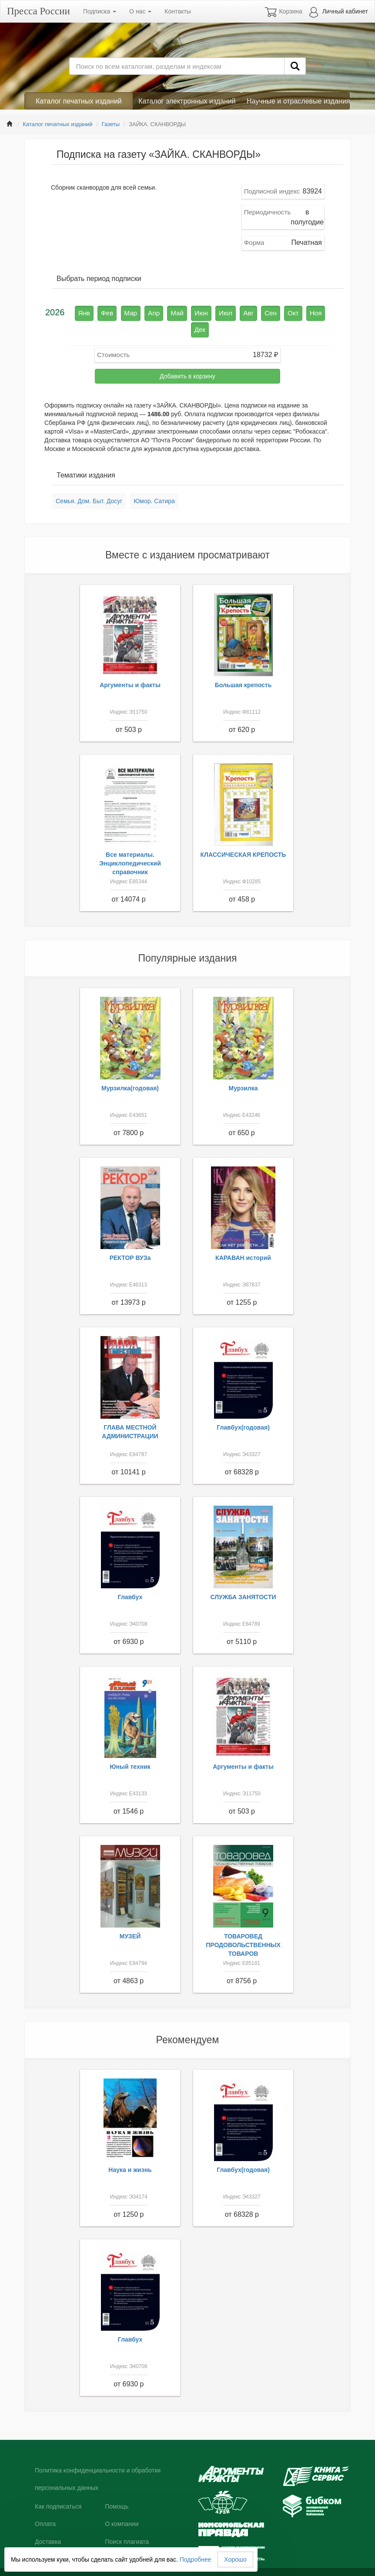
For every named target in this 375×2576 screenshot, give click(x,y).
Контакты (177, 11)
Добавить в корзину (187, 357)
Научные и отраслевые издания (298, 101)
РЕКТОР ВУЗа (130, 1239)
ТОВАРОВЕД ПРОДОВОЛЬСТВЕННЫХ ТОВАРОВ (243, 1926)
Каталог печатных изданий (79, 101)
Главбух (130, 1578)
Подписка (99, 11)
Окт (273, 312)
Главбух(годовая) (243, 1408)
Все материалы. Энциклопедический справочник (130, 845)
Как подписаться (58, 2487)
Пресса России (38, 11)
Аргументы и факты (130, 666)
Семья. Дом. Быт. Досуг (89, 482)
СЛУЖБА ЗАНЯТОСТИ (243, 1578)
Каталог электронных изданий (186, 101)
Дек (314, 312)
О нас (140, 11)
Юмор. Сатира (154, 482)
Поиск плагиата (127, 2523)
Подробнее (195, 2559)
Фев (107, 312)
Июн (191, 312)
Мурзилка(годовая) (130, 1069)
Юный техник (130, 1747)
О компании (121, 2505)
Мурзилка (243, 1069)
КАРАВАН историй (243, 1239)
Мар (128, 312)
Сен (253, 312)
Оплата (45, 2505)
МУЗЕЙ (130, 1917)
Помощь (116, 2487)
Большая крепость (243, 666)
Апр (149, 312)
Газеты (111, 124)
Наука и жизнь (129, 2151)
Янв (85, 312)
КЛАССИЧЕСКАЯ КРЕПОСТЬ (243, 836)
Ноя (293, 312)
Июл (213, 312)
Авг (233, 312)
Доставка (48, 2523)
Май (169, 312)
